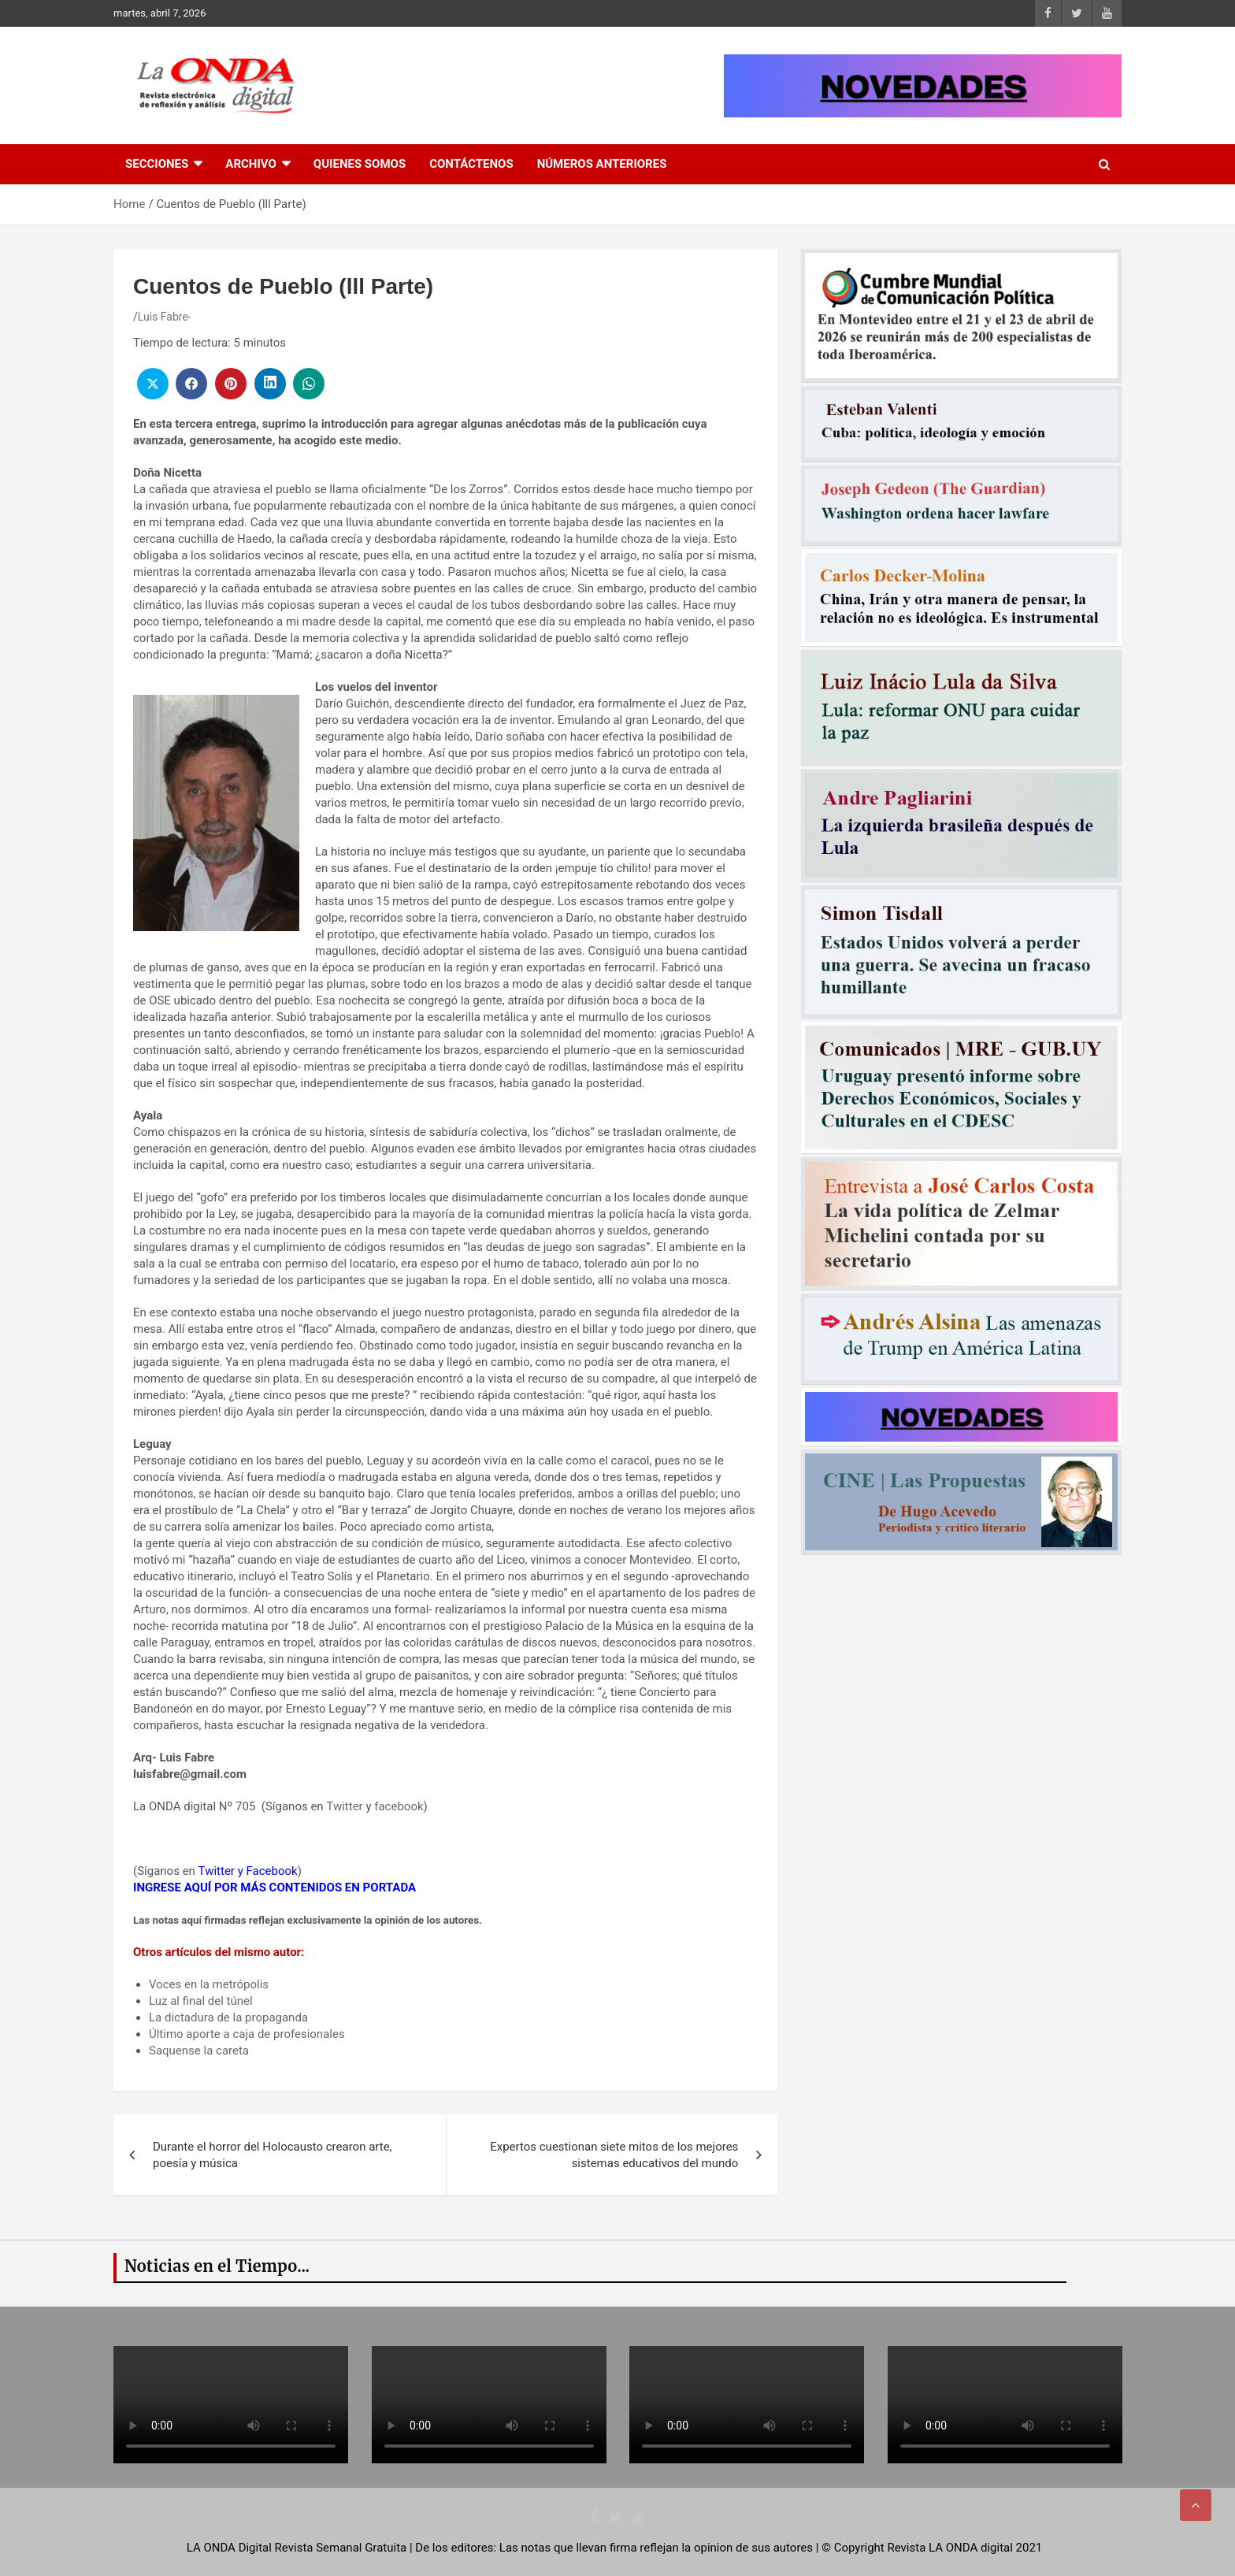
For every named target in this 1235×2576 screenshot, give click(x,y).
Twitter (344, 1806)
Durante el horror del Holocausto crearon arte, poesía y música (272, 2155)
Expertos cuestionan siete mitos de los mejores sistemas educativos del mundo (614, 2155)
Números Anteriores (602, 164)
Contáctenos (471, 164)
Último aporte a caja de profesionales (247, 2034)
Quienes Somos (359, 164)
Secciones (156, 164)
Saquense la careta (199, 2050)
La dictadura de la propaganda (228, 2017)
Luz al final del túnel (201, 2001)
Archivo (250, 164)
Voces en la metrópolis (209, 1984)
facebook (398, 1806)
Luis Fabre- (164, 316)
